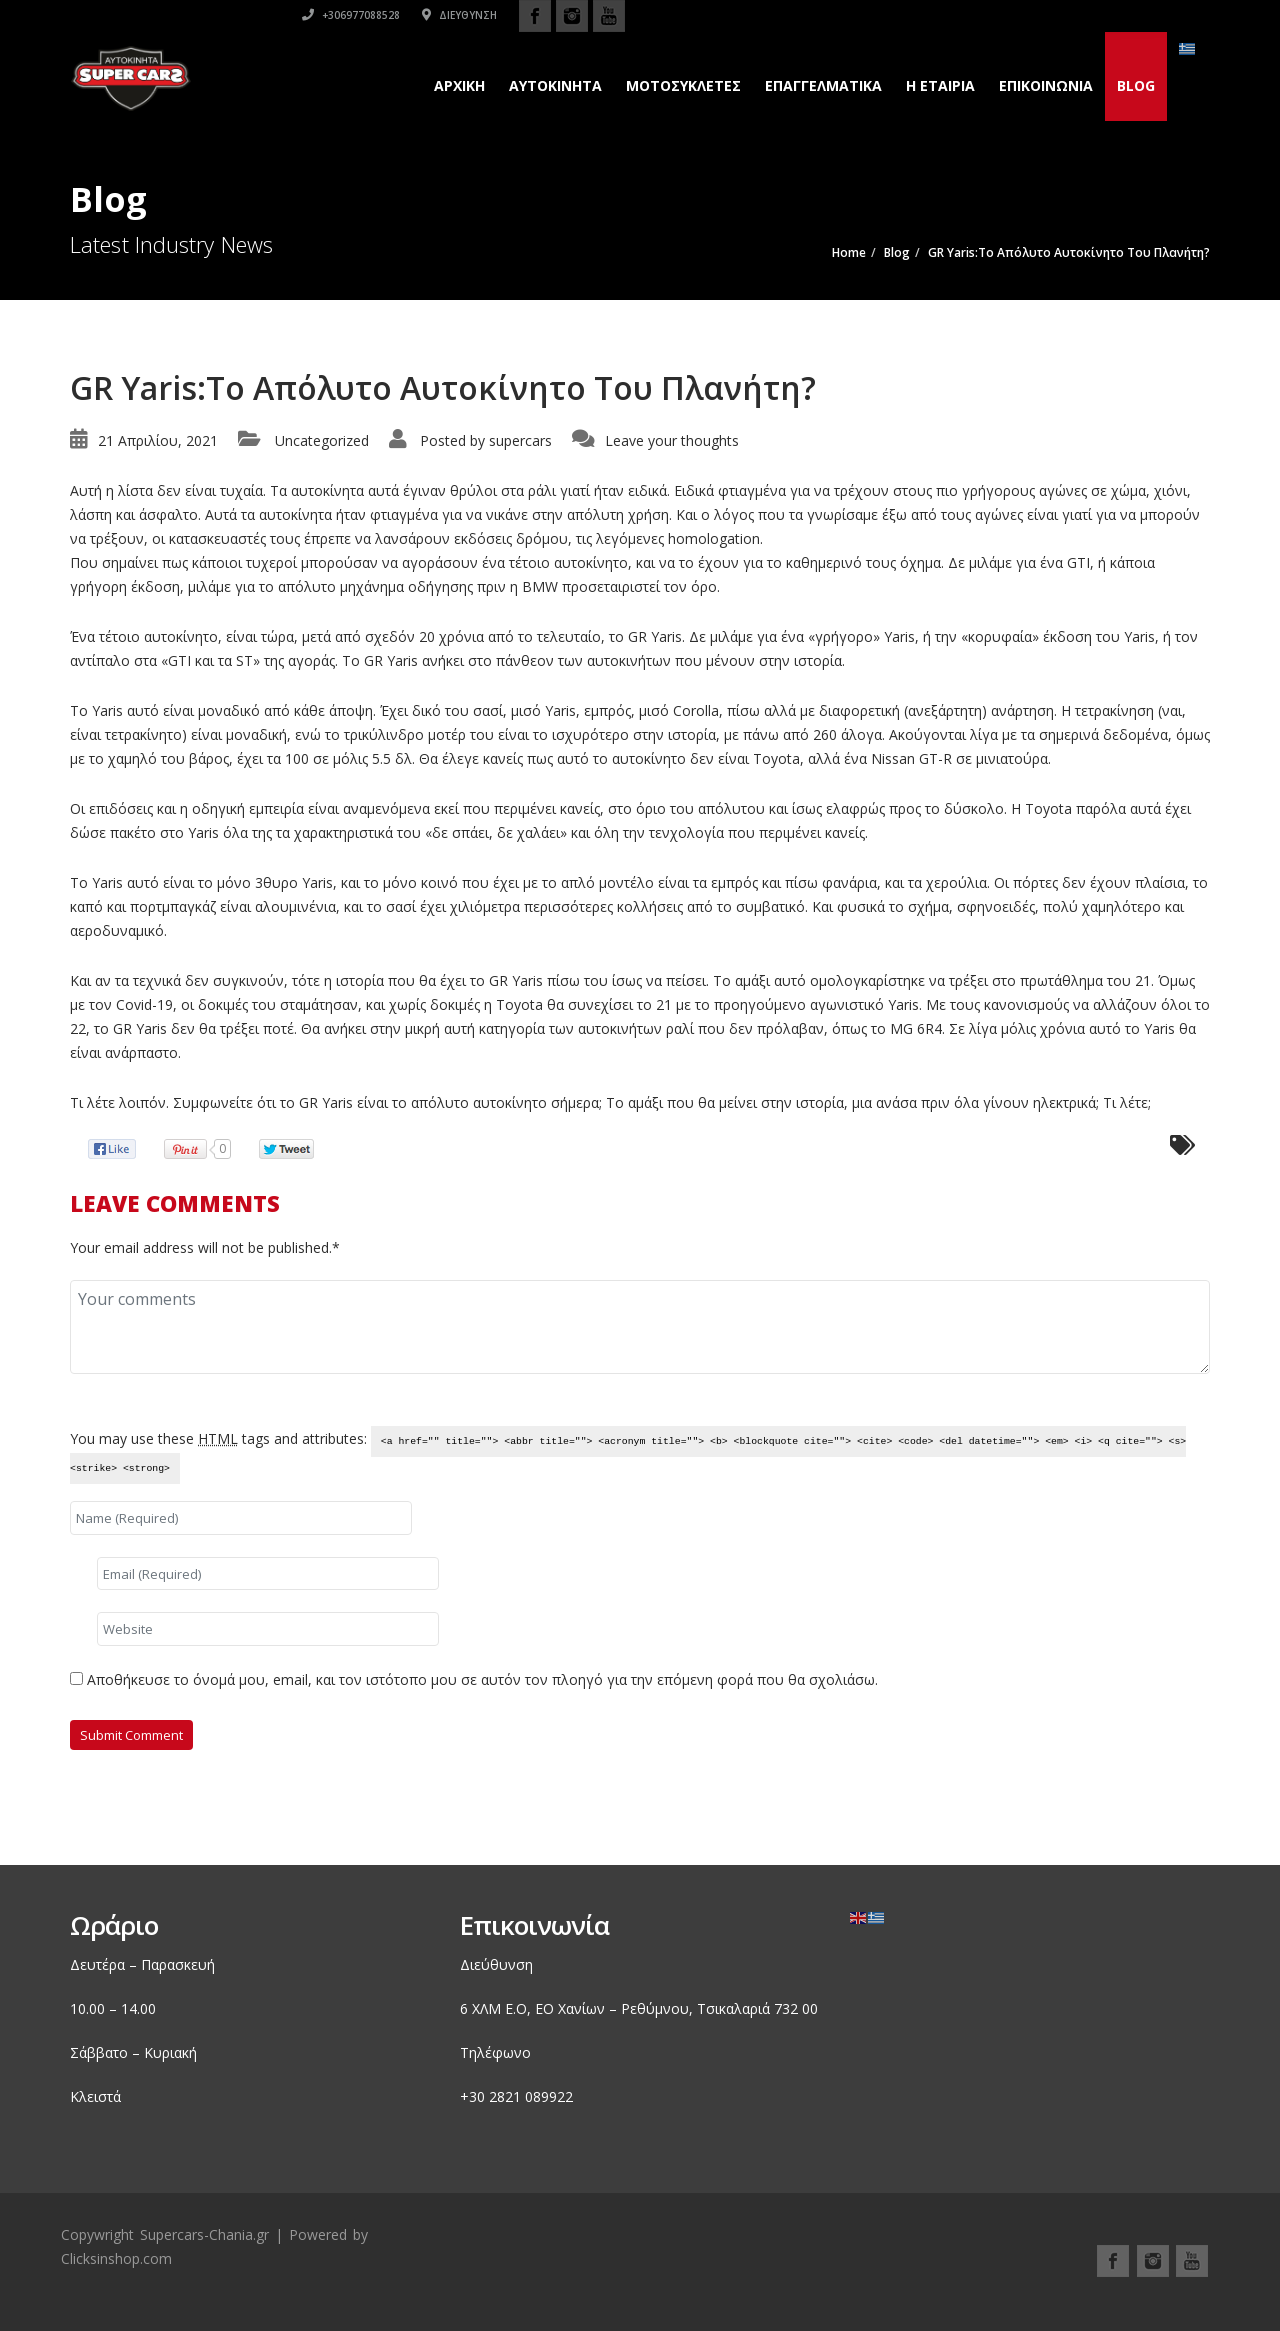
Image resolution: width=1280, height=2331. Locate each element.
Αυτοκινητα (555, 85)
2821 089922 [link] (531, 2096)
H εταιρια (940, 85)
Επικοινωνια (1046, 85)
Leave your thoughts (672, 440)
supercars (520, 440)
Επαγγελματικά (823, 85)
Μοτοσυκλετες (683, 85)
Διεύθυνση (1044, 15)
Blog (1136, 85)
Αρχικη (459, 85)
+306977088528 (936, 15)
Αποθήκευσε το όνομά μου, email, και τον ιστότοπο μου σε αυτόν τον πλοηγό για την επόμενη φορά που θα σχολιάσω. (482, 1679)
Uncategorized (322, 440)
